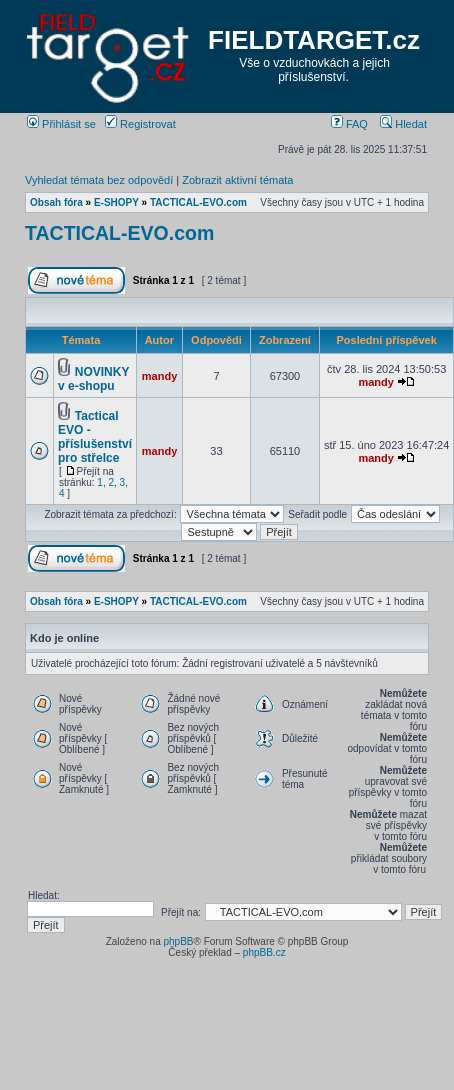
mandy (159, 376)
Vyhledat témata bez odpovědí (99, 180)
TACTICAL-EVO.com (198, 202)
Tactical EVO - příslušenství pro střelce (95, 437)
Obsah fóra (56, 202)
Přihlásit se (61, 124)
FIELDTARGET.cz (314, 40)
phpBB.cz (264, 952)
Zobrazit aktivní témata (237, 180)
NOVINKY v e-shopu (93, 379)
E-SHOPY (116, 202)
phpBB (178, 941)
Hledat (403, 124)
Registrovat (140, 124)
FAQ (349, 124)
